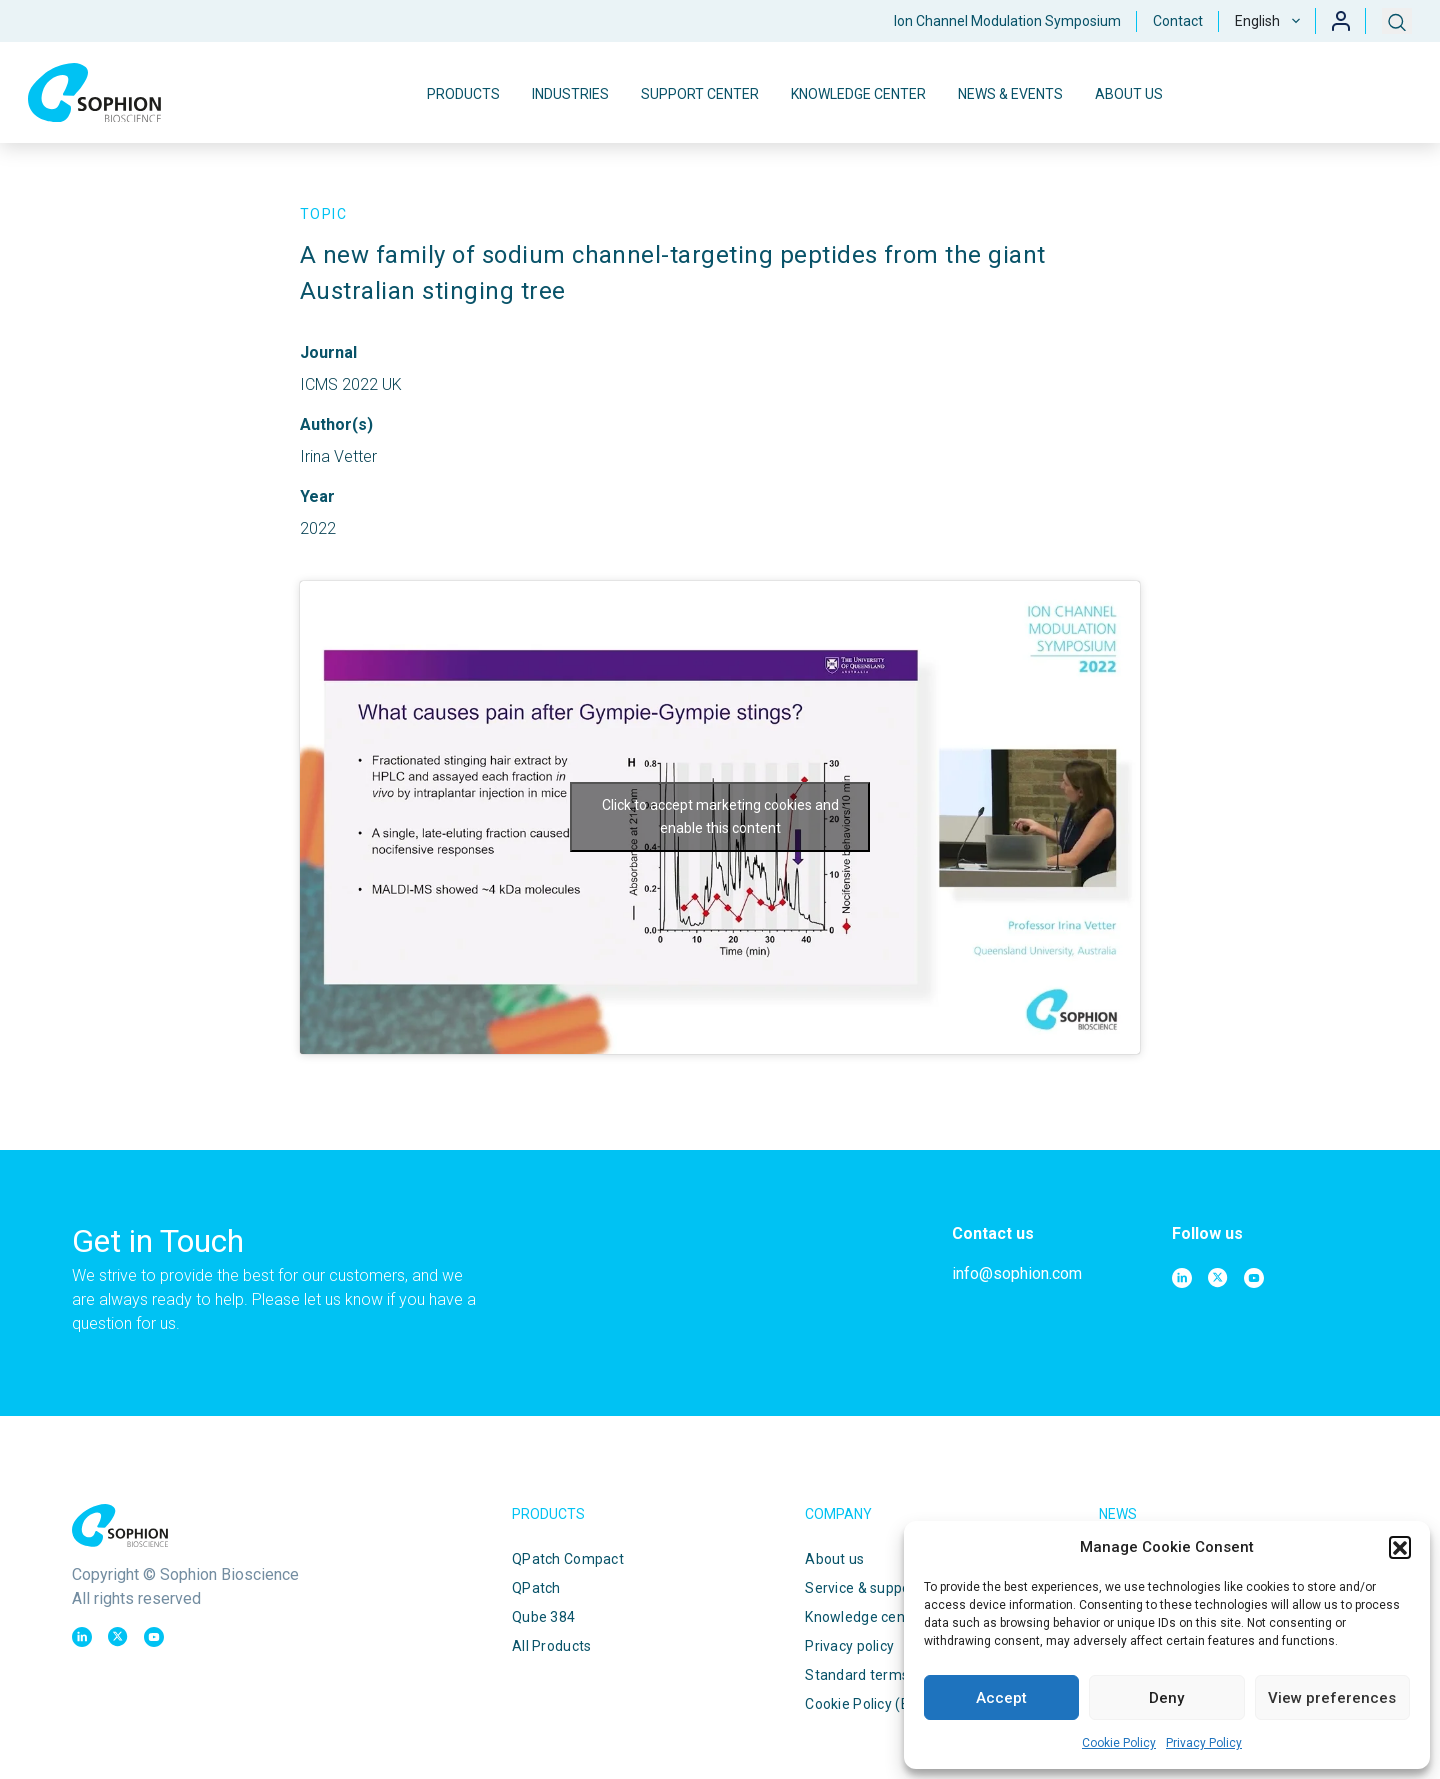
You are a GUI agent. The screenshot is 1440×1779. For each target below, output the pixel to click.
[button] (1400, 1547)
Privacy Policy (1204, 1743)
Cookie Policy (1119, 1743)
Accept (1001, 1698)
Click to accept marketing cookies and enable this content (720, 816)
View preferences (1332, 1698)
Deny (1166, 1698)
